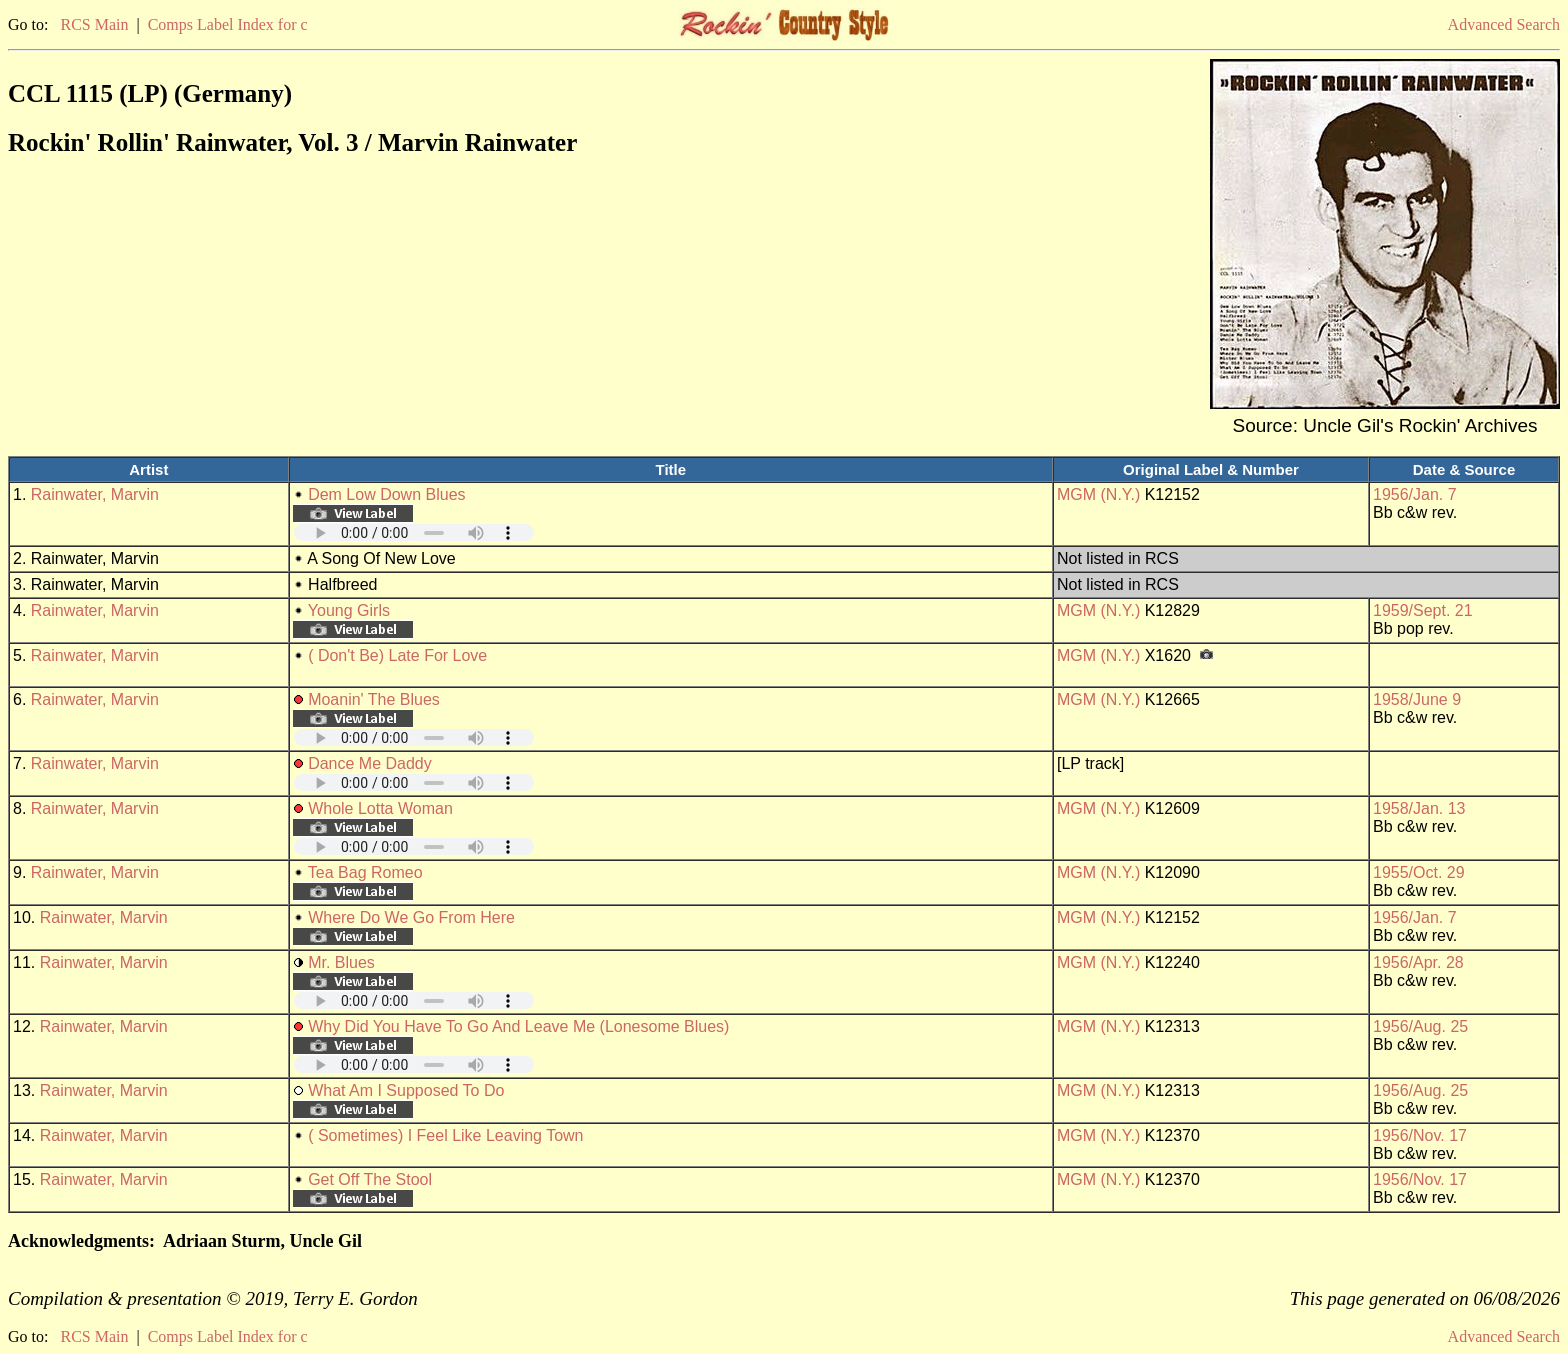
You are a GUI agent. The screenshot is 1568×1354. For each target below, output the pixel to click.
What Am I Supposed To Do (406, 1090)
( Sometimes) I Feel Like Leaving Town (445, 1135)
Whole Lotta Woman (380, 808)
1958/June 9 (1417, 699)
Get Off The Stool (370, 1179)
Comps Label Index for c (228, 24)
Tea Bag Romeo (365, 872)
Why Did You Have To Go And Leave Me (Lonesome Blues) (518, 1026)
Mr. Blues (341, 962)
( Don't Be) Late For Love (397, 655)
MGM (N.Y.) (1098, 494)
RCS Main (94, 24)
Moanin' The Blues (374, 699)
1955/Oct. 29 (1419, 872)
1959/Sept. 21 (1423, 610)
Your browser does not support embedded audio (414, 532)
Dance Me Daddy (370, 763)
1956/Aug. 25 (1420, 1026)
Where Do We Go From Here (411, 917)
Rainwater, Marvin (95, 494)
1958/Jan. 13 (1419, 808)
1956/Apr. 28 (1418, 962)
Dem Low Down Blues (386, 494)
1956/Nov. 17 (1420, 1135)
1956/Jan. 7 (1415, 494)
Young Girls (349, 610)
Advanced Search (1504, 24)
